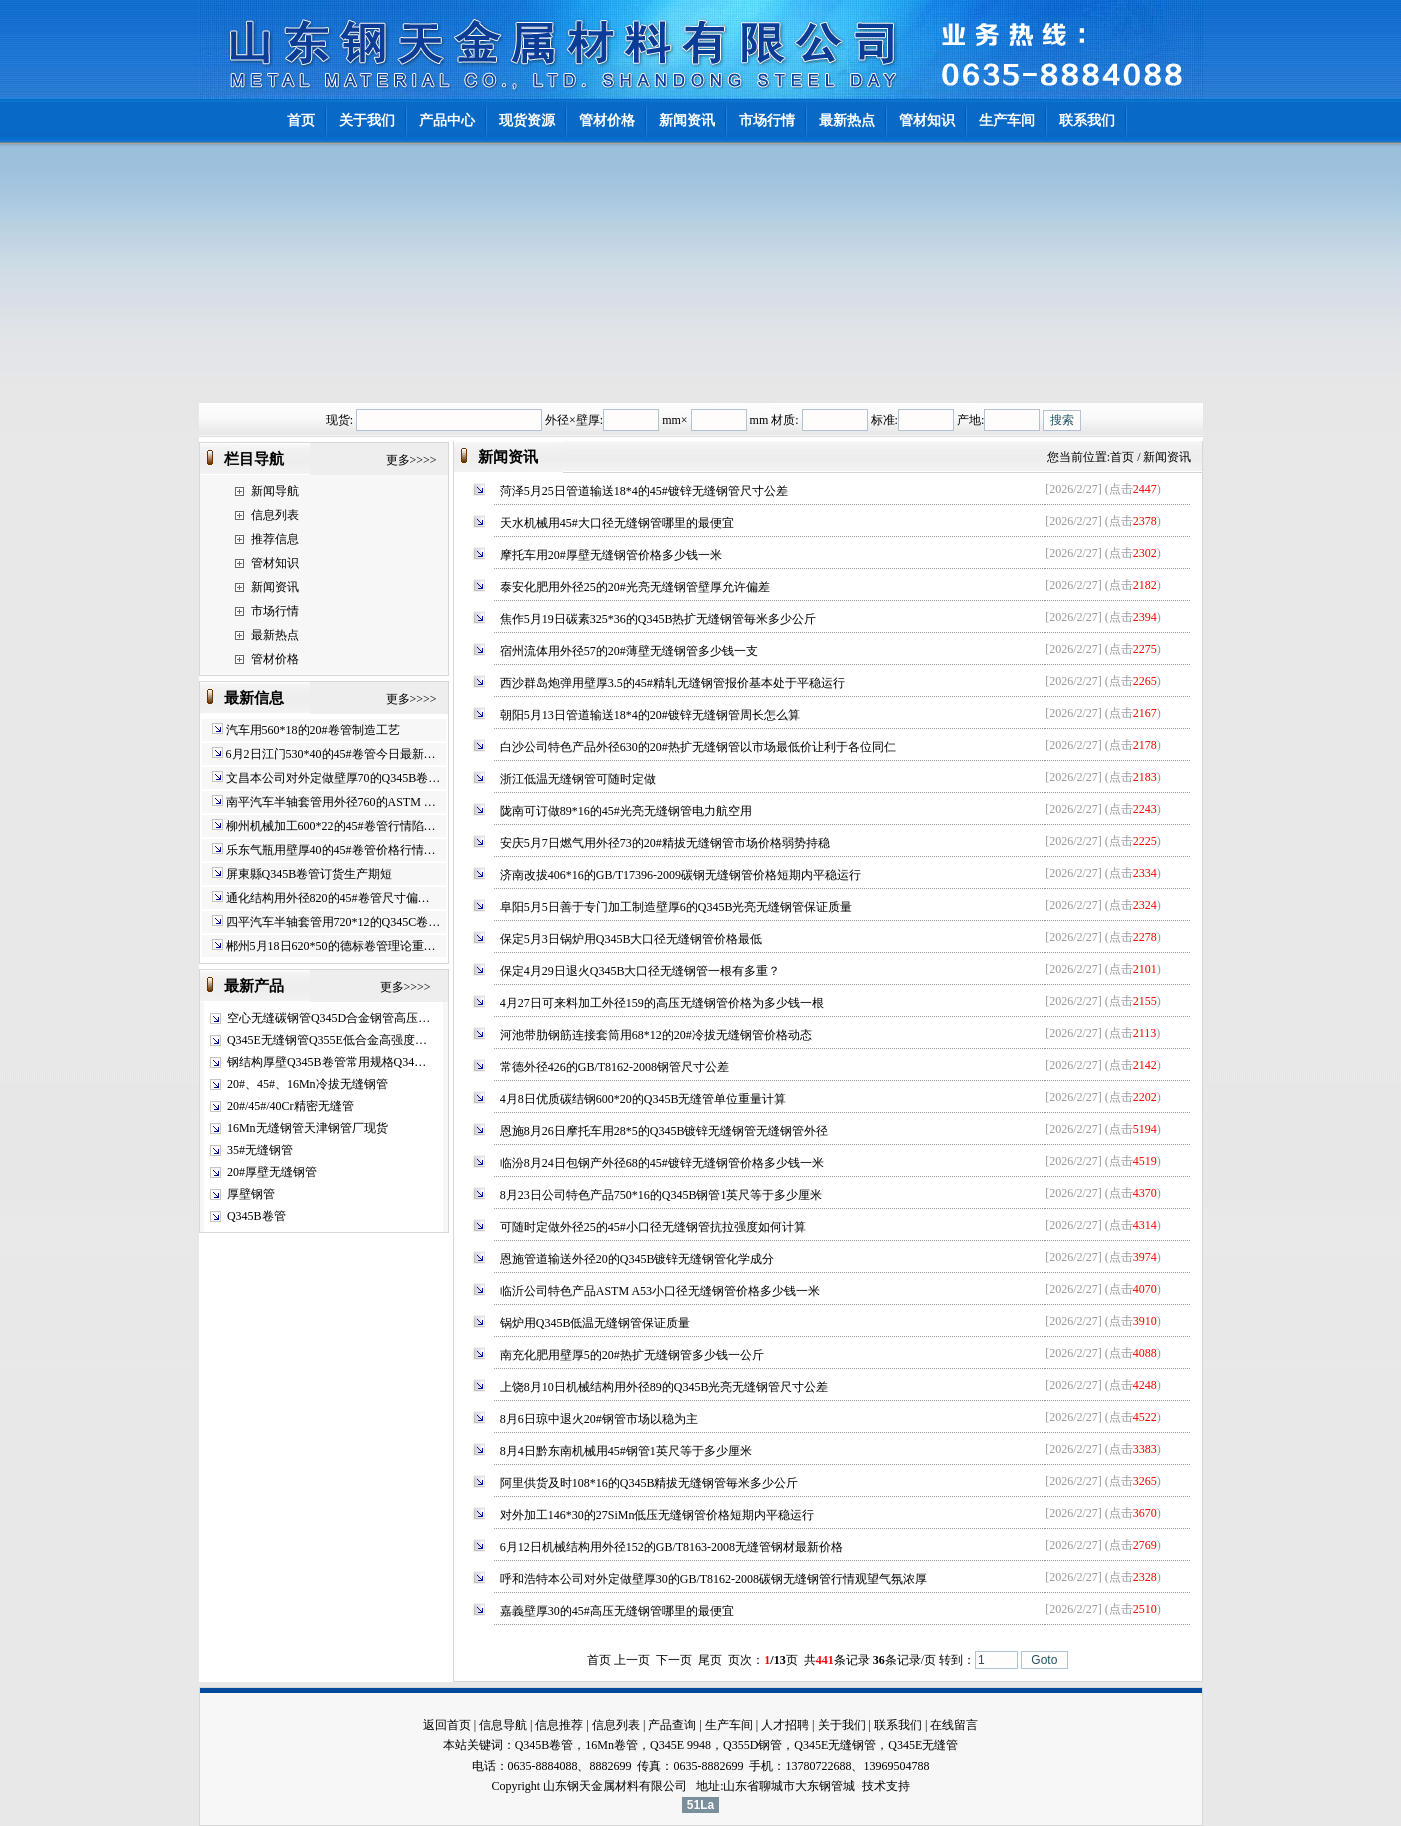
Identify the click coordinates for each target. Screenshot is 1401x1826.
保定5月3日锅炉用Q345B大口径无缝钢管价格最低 (631, 939)
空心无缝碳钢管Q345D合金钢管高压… (328, 1018)
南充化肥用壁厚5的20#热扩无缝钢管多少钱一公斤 (632, 1355)
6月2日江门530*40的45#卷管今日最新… (331, 754)
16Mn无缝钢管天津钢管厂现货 (307, 1128)
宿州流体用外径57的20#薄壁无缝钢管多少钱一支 (629, 651)
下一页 (674, 1660)
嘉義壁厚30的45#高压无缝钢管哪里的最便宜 (617, 1611)
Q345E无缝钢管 (835, 1745)
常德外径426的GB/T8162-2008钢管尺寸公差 (614, 1067)
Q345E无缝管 (923, 1745)
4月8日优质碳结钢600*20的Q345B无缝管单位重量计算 (643, 1099)
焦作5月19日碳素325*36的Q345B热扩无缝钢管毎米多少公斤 (658, 619)
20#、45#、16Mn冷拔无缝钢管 (307, 1084)
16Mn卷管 (611, 1745)
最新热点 (275, 635)
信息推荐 (559, 1725)
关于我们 (842, 1725)
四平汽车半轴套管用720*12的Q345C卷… (333, 922)
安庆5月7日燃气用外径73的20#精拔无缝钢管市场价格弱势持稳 (665, 843)
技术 (874, 1786)
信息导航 (503, 1725)
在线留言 (954, 1725)
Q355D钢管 (752, 1745)
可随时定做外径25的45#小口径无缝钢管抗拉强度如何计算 (653, 1227)
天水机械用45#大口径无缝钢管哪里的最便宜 (617, 523)
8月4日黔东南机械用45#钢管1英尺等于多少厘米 (626, 1451)
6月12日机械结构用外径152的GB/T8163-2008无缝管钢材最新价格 (671, 1547)
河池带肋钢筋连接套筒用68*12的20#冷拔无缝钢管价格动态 (656, 1035)
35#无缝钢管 (260, 1150)
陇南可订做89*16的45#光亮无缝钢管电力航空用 (626, 811)
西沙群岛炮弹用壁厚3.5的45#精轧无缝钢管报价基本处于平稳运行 (672, 683)
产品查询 (672, 1725)
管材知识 (275, 563)
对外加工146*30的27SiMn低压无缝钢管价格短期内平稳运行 (657, 1515)
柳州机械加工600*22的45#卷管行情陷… (331, 826)
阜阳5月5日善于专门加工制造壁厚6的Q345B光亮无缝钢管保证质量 (676, 907)
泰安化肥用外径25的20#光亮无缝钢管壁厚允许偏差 (635, 587)
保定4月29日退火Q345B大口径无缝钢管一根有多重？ (640, 971)
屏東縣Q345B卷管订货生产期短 (309, 874)
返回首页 (447, 1725)
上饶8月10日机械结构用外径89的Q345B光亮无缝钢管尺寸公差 (664, 1387)
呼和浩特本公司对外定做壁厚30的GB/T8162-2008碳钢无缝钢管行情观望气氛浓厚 (713, 1579)
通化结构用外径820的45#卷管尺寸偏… (328, 898)
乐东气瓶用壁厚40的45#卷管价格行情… (331, 850)
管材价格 (275, 659)
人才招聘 (785, 1725)
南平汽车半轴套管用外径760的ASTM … (331, 802)
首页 (1122, 457)
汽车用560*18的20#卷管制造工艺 (313, 730)
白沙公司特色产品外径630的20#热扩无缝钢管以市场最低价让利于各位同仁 (698, 747)
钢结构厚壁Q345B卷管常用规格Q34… (326, 1062)
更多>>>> (411, 460)
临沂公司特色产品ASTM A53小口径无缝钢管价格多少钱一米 (660, 1291)
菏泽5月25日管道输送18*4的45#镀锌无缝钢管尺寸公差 (644, 491)
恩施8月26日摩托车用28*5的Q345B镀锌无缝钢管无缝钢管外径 (664, 1131)
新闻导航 (275, 491)
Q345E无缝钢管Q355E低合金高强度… (327, 1040)
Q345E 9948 (680, 1745)
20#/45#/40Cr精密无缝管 (290, 1106)
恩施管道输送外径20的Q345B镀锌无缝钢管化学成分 (637, 1259)
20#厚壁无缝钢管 (272, 1172)
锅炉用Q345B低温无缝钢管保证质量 (595, 1323)
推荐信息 (275, 539)
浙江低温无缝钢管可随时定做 (578, 779)
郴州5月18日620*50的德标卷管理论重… (331, 946)
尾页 (710, 1660)
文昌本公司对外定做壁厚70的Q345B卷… (333, 778)
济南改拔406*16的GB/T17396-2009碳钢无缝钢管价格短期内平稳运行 (680, 875)
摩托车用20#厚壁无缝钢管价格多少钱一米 (611, 555)
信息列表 (275, 515)
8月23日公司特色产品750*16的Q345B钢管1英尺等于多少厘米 (661, 1195)
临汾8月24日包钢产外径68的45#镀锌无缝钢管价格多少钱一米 (662, 1163)
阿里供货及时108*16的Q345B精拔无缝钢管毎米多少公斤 (649, 1483)
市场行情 (275, 611)
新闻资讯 (275, 587)
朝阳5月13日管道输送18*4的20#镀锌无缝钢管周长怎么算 (650, 715)
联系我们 (898, 1725)
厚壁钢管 (251, 1194)
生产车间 (729, 1725)
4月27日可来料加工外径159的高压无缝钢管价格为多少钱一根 (662, 1003)
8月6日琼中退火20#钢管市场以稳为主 (599, 1419)
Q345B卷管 (256, 1216)
